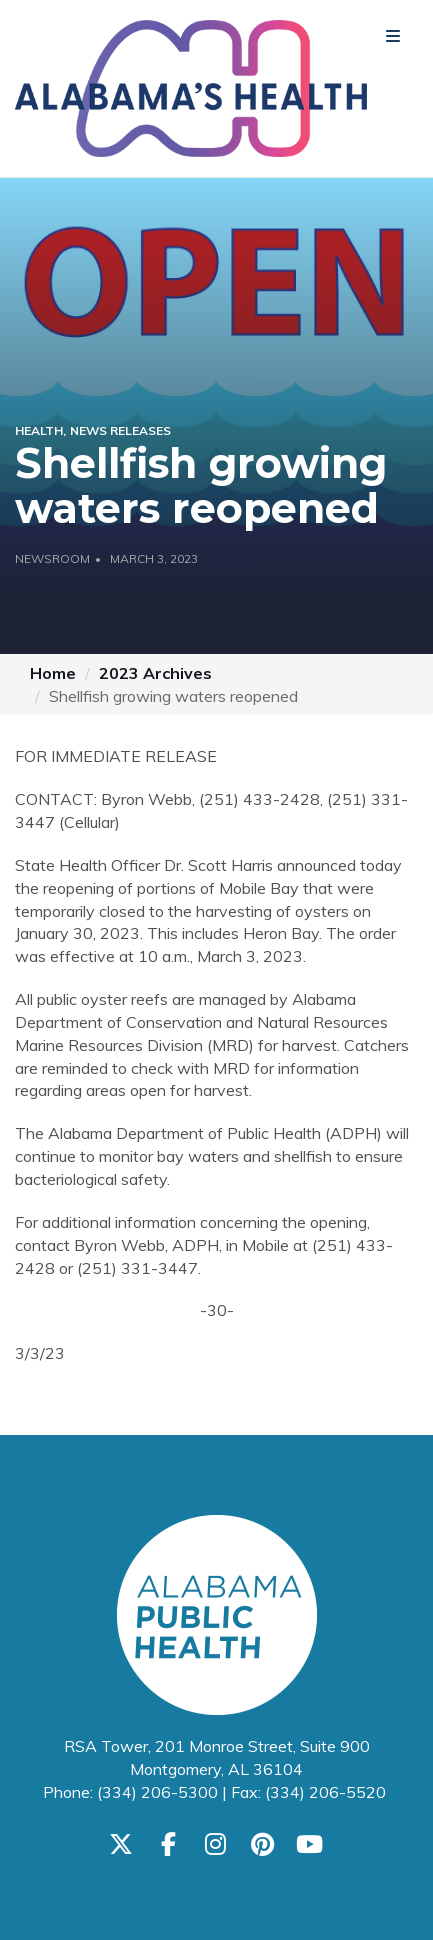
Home (53, 673)
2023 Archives (155, 673)
